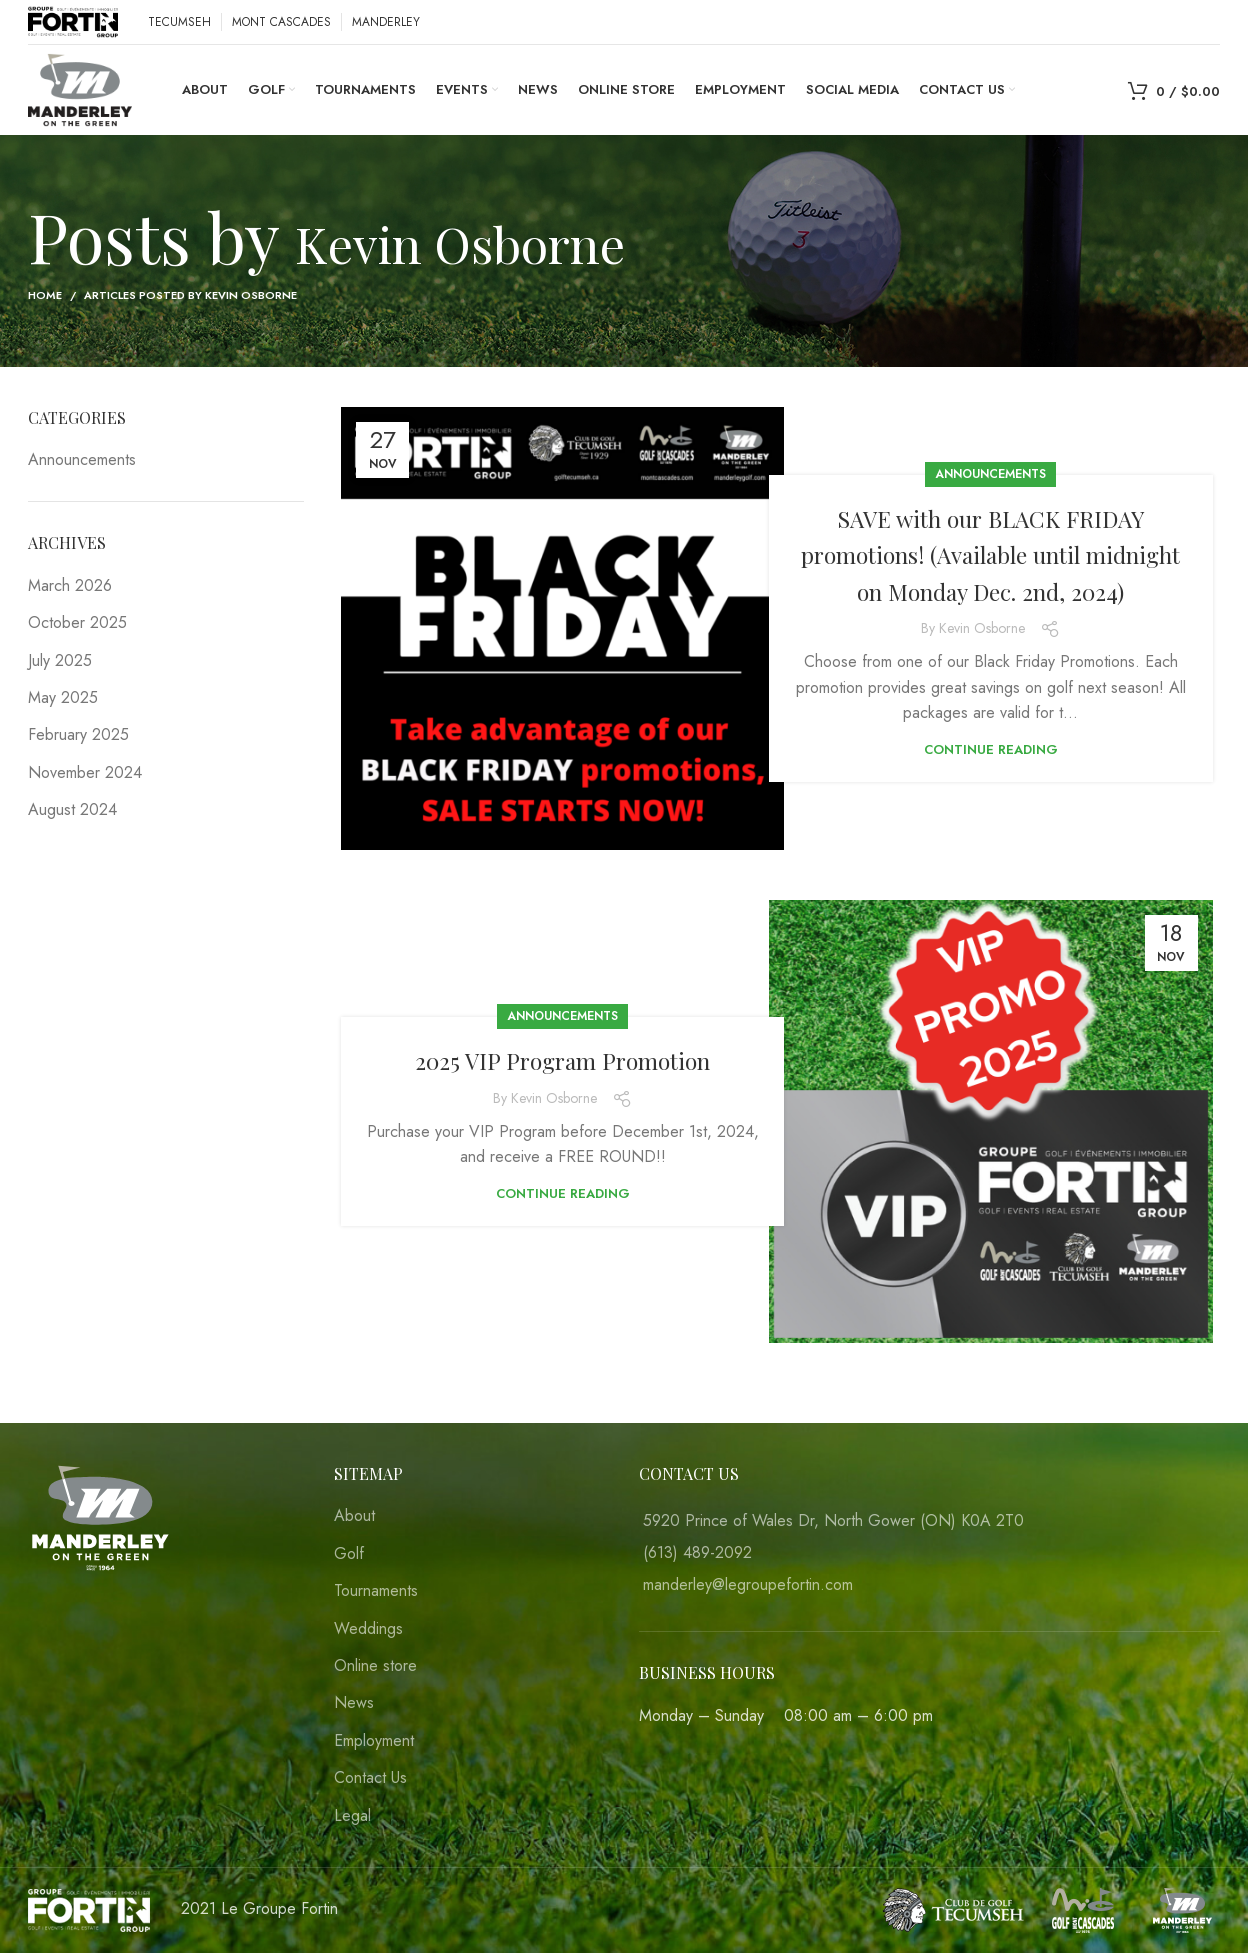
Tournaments (376, 1591)
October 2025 (77, 622)
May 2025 (63, 697)
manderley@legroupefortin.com (748, 1584)
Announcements (990, 456)
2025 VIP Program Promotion (562, 1059)
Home (45, 295)
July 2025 (60, 660)
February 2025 (78, 734)
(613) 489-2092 (697, 1552)
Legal (352, 1816)
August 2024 (72, 809)
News (354, 1703)
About (354, 1516)
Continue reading (991, 767)
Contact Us (370, 1778)
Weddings (368, 1629)
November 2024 (85, 772)
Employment (374, 1741)
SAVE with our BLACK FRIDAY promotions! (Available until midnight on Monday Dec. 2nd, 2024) (991, 554)
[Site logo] (73, 20)
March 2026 (70, 585)
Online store (375, 1666)
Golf (349, 1554)
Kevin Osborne (522, 235)
